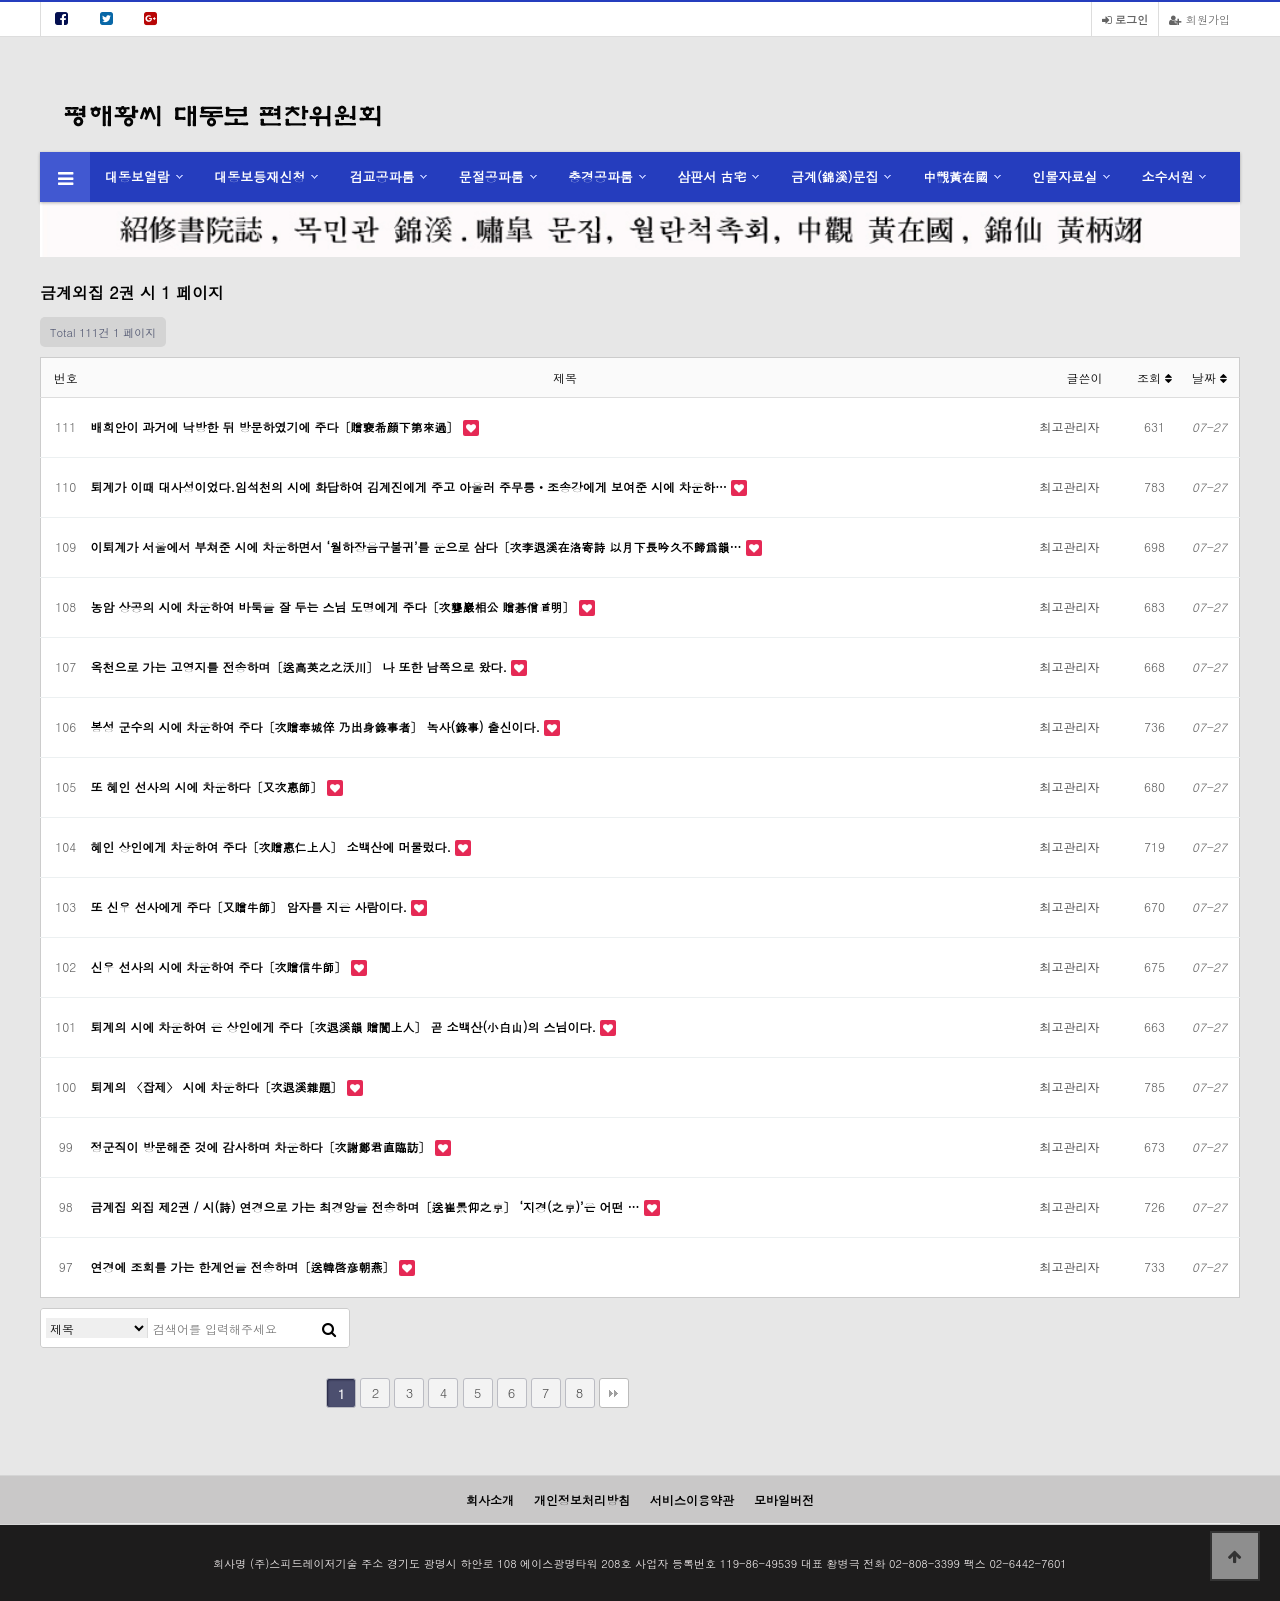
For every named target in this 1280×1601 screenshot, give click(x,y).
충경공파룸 (600, 176)
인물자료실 (1064, 176)
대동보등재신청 (259, 176)
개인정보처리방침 (582, 1499)
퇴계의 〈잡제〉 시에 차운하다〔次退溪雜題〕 (219, 1086)
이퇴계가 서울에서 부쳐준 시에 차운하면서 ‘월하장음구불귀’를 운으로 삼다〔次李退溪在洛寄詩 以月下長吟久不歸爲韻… (418, 546)
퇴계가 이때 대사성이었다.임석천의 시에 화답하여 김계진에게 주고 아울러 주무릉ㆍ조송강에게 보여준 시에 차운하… (411, 486)
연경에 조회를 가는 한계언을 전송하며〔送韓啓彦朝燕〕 (245, 1266)
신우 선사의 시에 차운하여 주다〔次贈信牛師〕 (221, 966)
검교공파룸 (382, 176)
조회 (1154, 377)
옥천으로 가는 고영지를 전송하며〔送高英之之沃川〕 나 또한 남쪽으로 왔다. (301, 666)
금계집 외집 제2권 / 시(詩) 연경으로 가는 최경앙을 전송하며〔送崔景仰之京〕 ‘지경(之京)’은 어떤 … (367, 1206)
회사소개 (490, 1499)
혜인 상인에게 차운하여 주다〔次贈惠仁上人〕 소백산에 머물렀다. (273, 846)
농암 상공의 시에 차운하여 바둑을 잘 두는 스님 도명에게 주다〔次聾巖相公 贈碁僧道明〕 (335, 606)
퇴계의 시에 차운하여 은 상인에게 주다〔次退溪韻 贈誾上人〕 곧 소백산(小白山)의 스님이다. (346, 1026)
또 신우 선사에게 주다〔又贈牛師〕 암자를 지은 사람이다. (251, 906)
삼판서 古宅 (711, 176)
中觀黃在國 (955, 176)
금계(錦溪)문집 (835, 176)
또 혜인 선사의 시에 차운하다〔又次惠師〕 (209, 786)
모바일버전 (784, 1499)
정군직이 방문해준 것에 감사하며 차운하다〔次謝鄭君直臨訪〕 (263, 1146)
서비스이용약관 (692, 1499)
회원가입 (1199, 19)
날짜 (1209, 377)
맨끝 (614, 1393)
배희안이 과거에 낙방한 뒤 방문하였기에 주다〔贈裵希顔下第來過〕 (277, 426)
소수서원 (1167, 176)
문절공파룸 (491, 176)
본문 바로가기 (0, 0)
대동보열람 (137, 176)
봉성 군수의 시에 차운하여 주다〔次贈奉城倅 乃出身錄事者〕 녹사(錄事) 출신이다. (318, 726)
